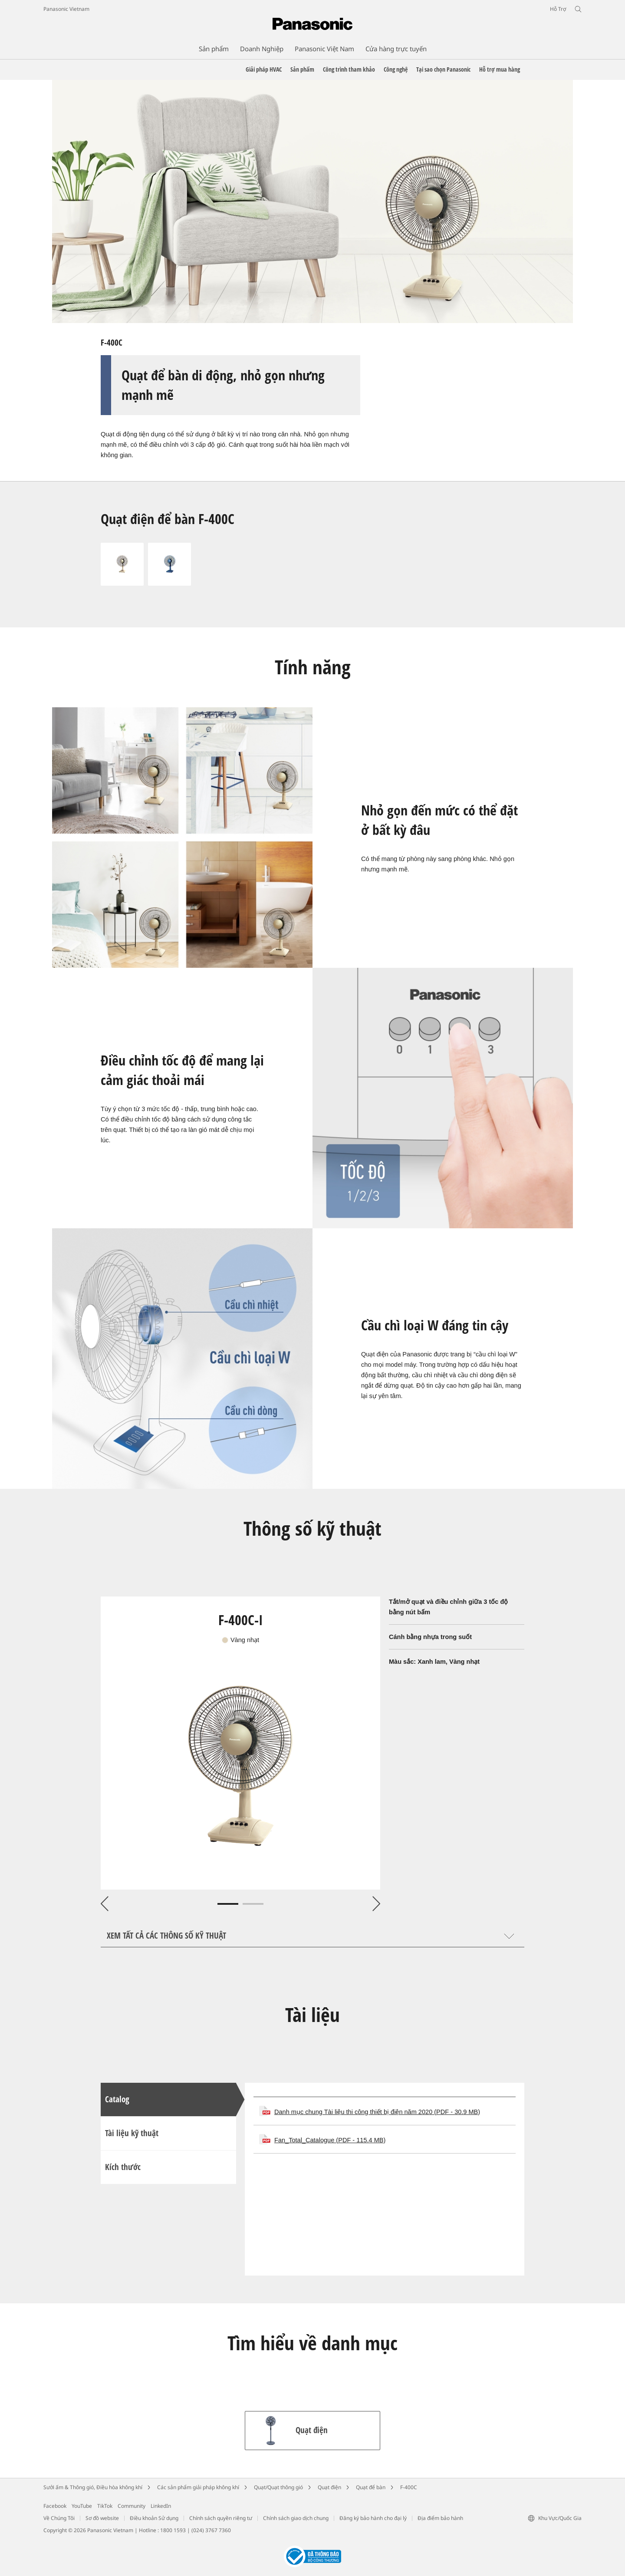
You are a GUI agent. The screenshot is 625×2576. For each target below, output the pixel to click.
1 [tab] (227, 1904)
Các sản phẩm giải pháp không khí (198, 2487)
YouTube (82, 2506)
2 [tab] (253, 1904)
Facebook (54, 2506)
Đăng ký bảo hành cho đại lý (373, 2518)
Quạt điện (329, 2487)
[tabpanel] (240, 1743)
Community (131, 2506)
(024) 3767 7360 (211, 2530)
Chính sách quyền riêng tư (220, 2518)
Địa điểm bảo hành (440, 2518)
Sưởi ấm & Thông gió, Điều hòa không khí (92, 2487)
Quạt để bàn (370, 2487)
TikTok (104, 2506)
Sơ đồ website (102, 2518)
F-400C (408, 2487)
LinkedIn (161, 2506)
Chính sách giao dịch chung (296, 2518)
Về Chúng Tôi (59, 2518)
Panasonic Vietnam (66, 9)
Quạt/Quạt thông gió (278, 2487)
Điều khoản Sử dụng (154, 2518)
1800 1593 (173, 2530)
